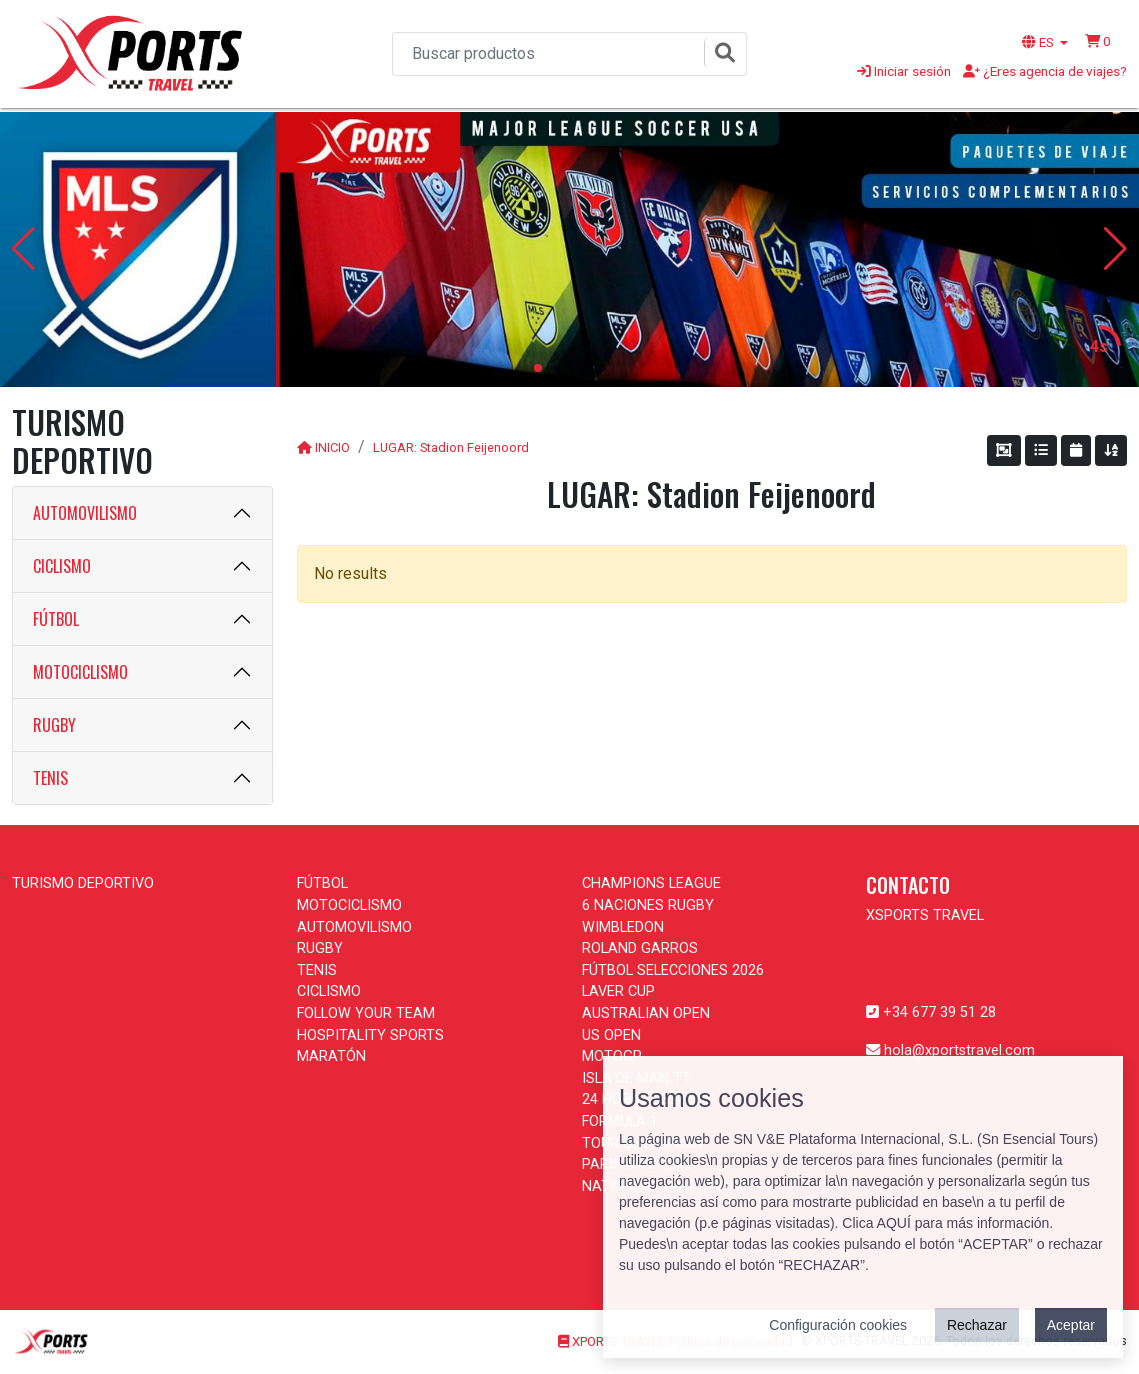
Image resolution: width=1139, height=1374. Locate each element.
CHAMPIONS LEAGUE (651, 883)
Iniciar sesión (904, 71)
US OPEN (611, 1035)
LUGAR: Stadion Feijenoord (451, 447)
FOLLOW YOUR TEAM (366, 1013)
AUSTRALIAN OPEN (646, 1013)
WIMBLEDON (623, 927)
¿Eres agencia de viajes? (1045, 71)
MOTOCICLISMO (80, 672)
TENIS (50, 778)
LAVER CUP (618, 991)
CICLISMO (62, 566)
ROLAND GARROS (640, 948)
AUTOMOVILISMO (85, 513)
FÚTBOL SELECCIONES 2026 (673, 970)
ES (1039, 42)
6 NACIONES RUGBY (648, 905)
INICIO (332, 447)
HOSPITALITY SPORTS (370, 1035)
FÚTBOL (56, 619)
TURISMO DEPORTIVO (83, 883)
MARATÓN (331, 1056)
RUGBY (54, 725)
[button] (1098, 41)
